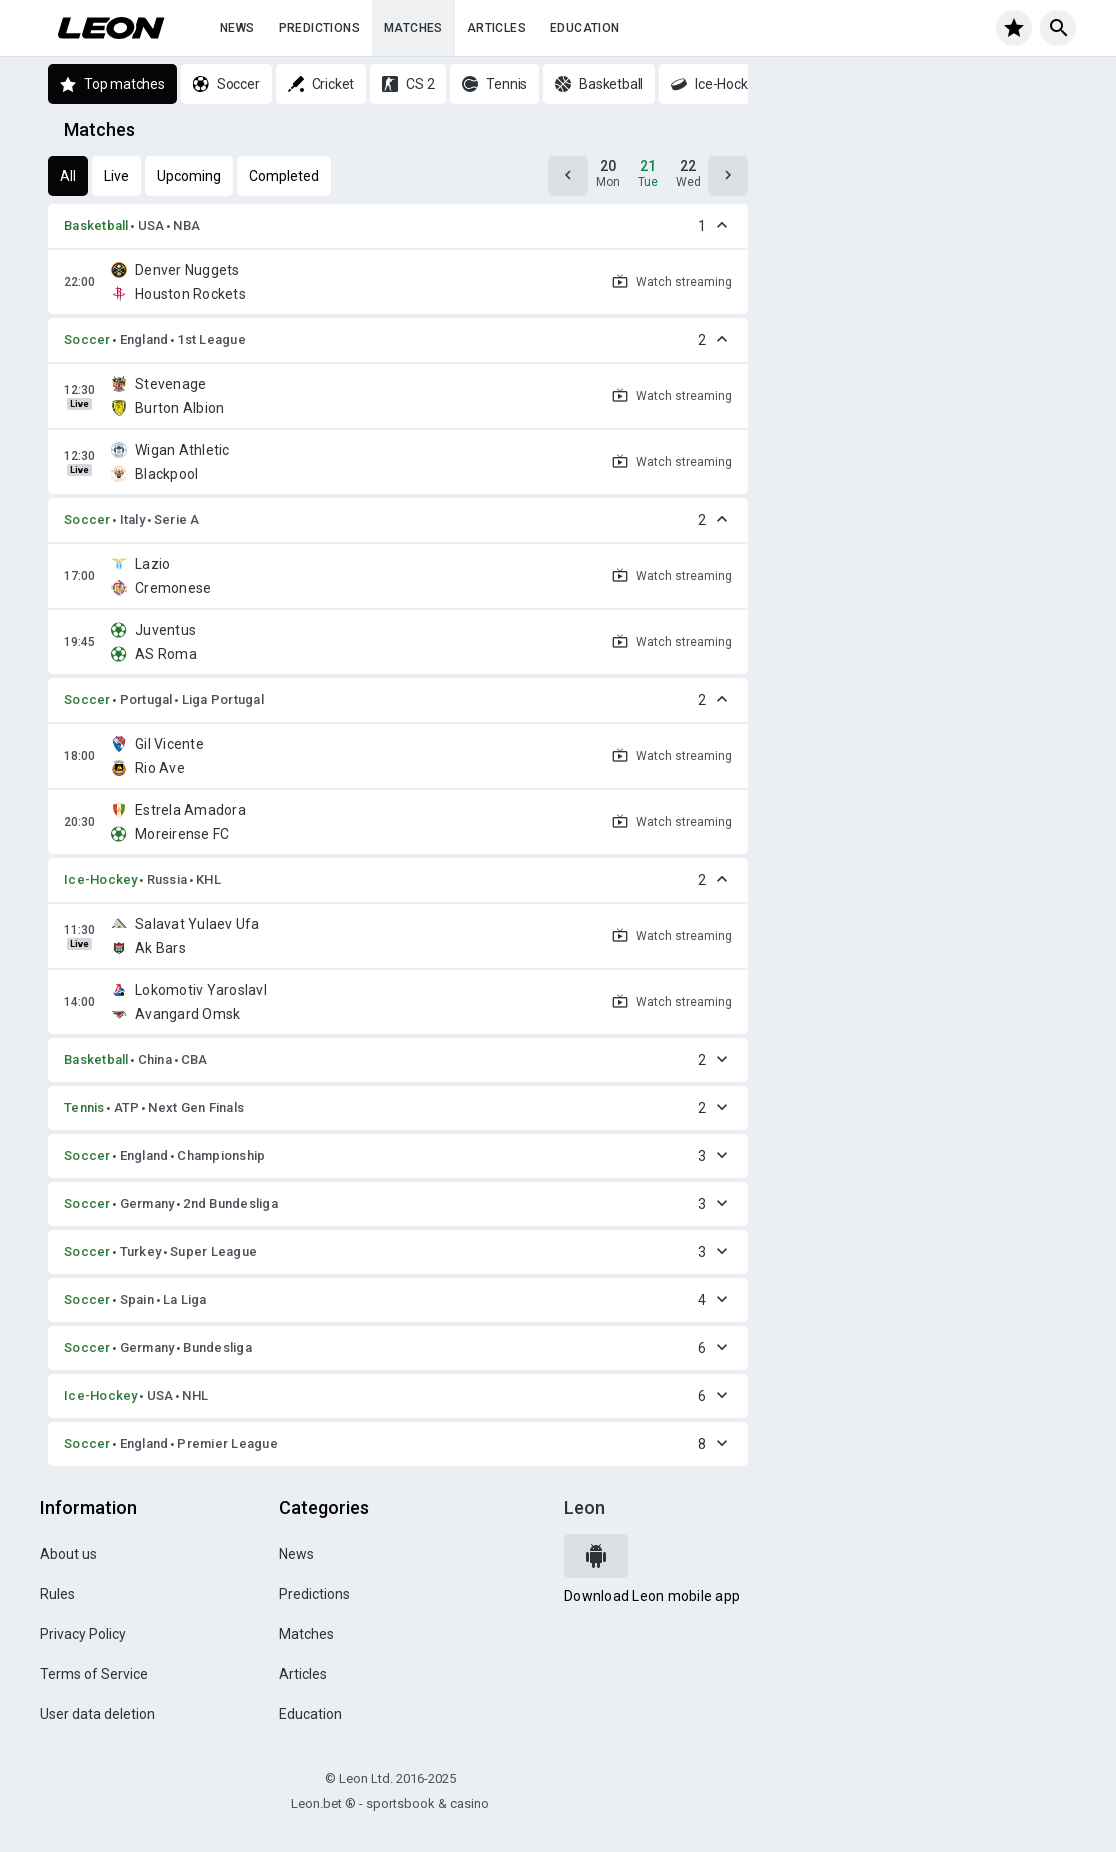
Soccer (87, 339)
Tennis (84, 1107)
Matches (413, 28)
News (237, 28)
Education (585, 28)
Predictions (319, 28)
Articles (496, 28)
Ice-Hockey (101, 879)
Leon (584, 1507)
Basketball (96, 225)
